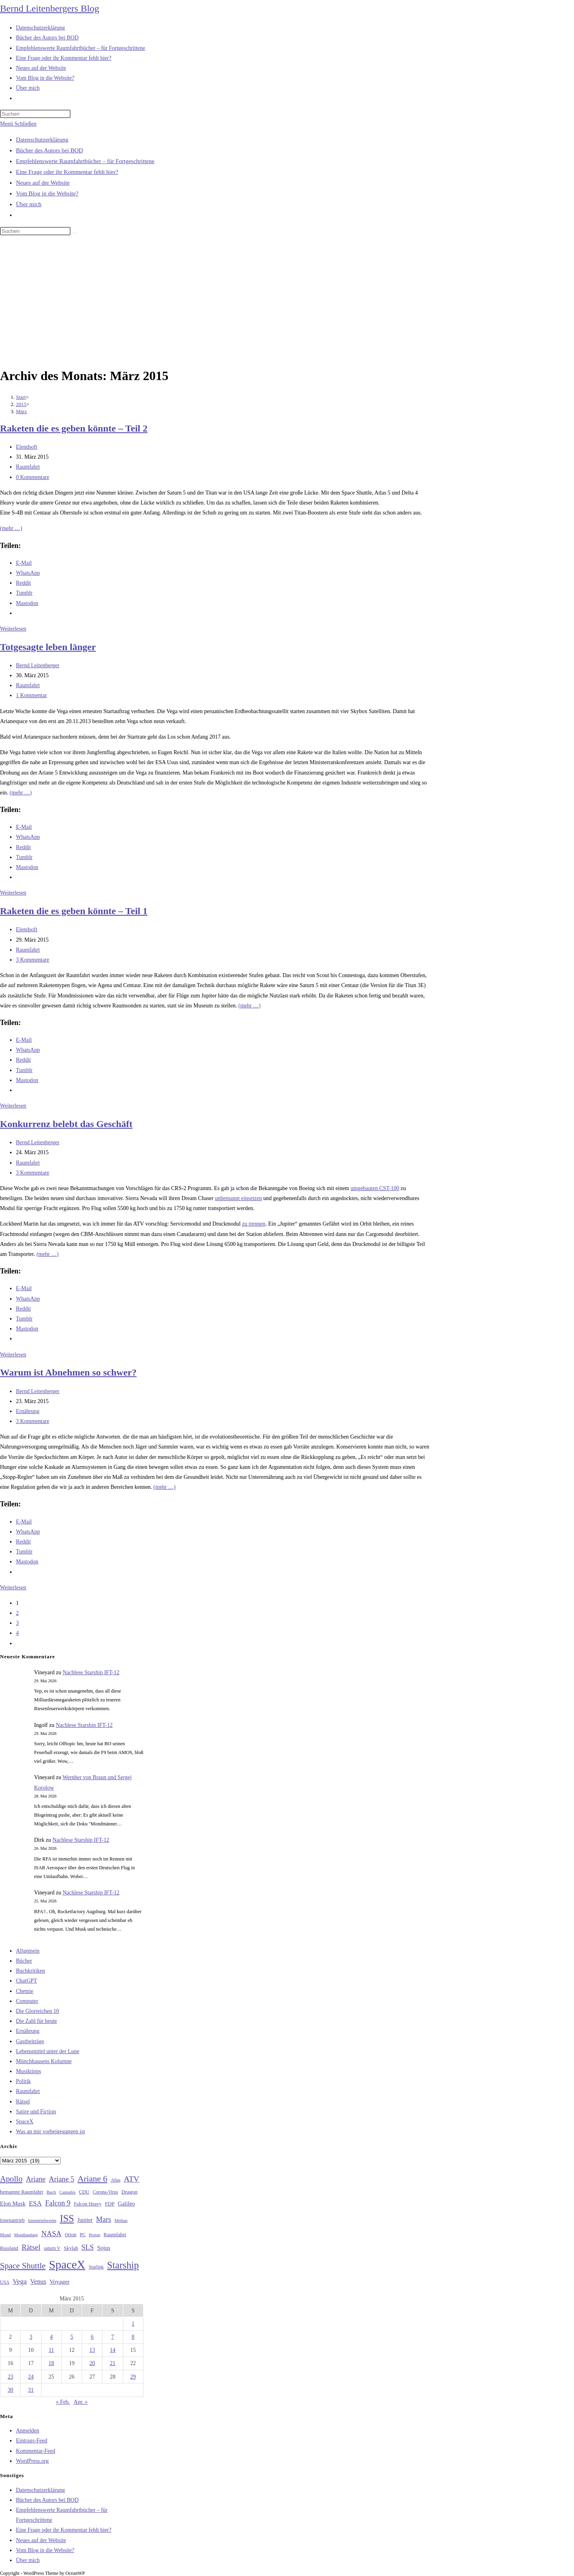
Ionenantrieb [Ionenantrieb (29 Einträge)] (12, 2220)
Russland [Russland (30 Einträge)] (9, 2248)
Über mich (28, 204)
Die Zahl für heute (36, 2021)
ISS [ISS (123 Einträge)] (67, 2218)
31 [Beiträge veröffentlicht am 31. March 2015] (30, 2390)
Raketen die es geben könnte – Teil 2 (73, 428)
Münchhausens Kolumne (44, 2061)
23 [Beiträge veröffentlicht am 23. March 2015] (10, 2377)
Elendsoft (26, 447)
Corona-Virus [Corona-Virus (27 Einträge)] (105, 2192)
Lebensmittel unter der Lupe (47, 2051)
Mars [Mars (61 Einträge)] (103, 2219)
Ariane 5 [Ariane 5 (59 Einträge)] (61, 2179)
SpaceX (24, 2122)
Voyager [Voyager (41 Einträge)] (59, 2281)
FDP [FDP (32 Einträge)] (109, 2204)
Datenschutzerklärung (42, 139)
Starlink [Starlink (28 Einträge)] (96, 2267)
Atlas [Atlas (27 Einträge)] (116, 2180)
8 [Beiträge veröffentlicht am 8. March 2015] (133, 2337)
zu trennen (253, 1224)
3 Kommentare (32, 960)
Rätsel (23, 2102)
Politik (23, 2081)
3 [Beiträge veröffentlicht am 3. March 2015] (30, 2337)
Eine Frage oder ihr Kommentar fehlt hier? (67, 172)
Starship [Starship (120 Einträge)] (123, 2265)
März (21, 411)
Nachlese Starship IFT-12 (91, 1672)
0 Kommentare (32, 477)
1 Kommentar (31, 695)
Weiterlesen (13, 629)
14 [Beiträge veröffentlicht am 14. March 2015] (113, 2350)
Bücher (24, 1961)
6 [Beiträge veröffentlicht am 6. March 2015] (92, 2337)
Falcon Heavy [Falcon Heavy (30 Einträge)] (88, 2204)
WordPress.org (32, 2461)
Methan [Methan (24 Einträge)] (121, 2220)
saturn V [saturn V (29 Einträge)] (52, 2248)
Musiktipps (28, 2071)
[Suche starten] (75, 233)
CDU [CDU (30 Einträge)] (84, 2192)
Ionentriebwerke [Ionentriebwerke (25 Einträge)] (42, 2220)
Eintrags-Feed (31, 2441)
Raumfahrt (28, 467)
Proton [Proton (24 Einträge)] (94, 2235)
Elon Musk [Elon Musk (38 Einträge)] (13, 2203)
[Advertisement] (287, 303)
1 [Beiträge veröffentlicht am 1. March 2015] (133, 2324)
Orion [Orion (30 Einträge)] (71, 2234)
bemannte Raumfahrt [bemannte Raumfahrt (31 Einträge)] (21, 2192)
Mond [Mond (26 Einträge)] (5, 2234)
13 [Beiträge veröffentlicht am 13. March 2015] (92, 2350)
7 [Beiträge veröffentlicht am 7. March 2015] (112, 2337)
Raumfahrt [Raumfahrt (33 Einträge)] (115, 2234)
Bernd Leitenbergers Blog (49, 8)
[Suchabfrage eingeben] (35, 114)
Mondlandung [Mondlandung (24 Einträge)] (26, 2235)
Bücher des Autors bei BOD (49, 150)
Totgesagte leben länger (48, 647)
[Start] (21, 397)
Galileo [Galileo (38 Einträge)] (126, 2203)
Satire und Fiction (36, 2112)
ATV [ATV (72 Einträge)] (132, 2178)
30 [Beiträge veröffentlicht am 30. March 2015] (10, 2390)
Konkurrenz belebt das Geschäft (66, 1124)
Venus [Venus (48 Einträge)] (38, 2281)
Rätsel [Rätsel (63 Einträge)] (31, 2247)
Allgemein (27, 1951)
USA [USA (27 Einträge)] (4, 2282)
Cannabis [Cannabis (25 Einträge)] (67, 2192)
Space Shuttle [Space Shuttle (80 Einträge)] (22, 2266)
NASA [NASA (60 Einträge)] (51, 2234)
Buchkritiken (30, 1971)
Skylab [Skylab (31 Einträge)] (71, 2248)
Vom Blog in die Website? (47, 193)
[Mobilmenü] (18, 124)
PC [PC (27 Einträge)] (82, 2234)
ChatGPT (26, 1981)
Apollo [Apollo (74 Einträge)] (11, 2178)
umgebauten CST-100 (375, 1188)
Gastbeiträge (30, 2041)
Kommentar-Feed (35, 2451)
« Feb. (63, 2402)
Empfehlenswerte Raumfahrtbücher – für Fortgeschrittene (85, 161)
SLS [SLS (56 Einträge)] (87, 2247)
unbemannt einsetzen (238, 1198)
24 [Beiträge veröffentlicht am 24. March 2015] (30, 2377)
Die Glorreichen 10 (37, 2011)
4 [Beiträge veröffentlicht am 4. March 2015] (51, 2337)
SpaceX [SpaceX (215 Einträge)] (67, 2264)
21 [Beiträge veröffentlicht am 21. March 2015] (113, 2363)
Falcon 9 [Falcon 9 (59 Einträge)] (57, 2203)
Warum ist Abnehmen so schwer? (68, 1372)
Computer (27, 2001)
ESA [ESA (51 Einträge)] (35, 2203)
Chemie (24, 1991)
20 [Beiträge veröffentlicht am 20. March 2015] (92, 2363)
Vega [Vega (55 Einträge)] (20, 2281)
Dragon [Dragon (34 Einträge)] (130, 2192)
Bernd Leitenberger (37, 665)
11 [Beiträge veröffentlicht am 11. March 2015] (51, 2350)
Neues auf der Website (43, 182)
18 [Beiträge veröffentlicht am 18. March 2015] (51, 2363)
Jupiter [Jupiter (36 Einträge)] (84, 2220)
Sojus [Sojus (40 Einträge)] (103, 2248)
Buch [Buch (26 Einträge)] (51, 2192)
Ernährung (27, 1411)
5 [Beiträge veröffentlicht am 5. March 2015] (71, 2337)
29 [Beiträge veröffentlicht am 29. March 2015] (133, 2377)
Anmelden (27, 2431)
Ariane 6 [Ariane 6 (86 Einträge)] (93, 2179)
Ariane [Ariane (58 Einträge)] (35, 2179)
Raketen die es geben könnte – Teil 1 (73, 911)
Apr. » (81, 2402)
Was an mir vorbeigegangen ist (50, 2132)
